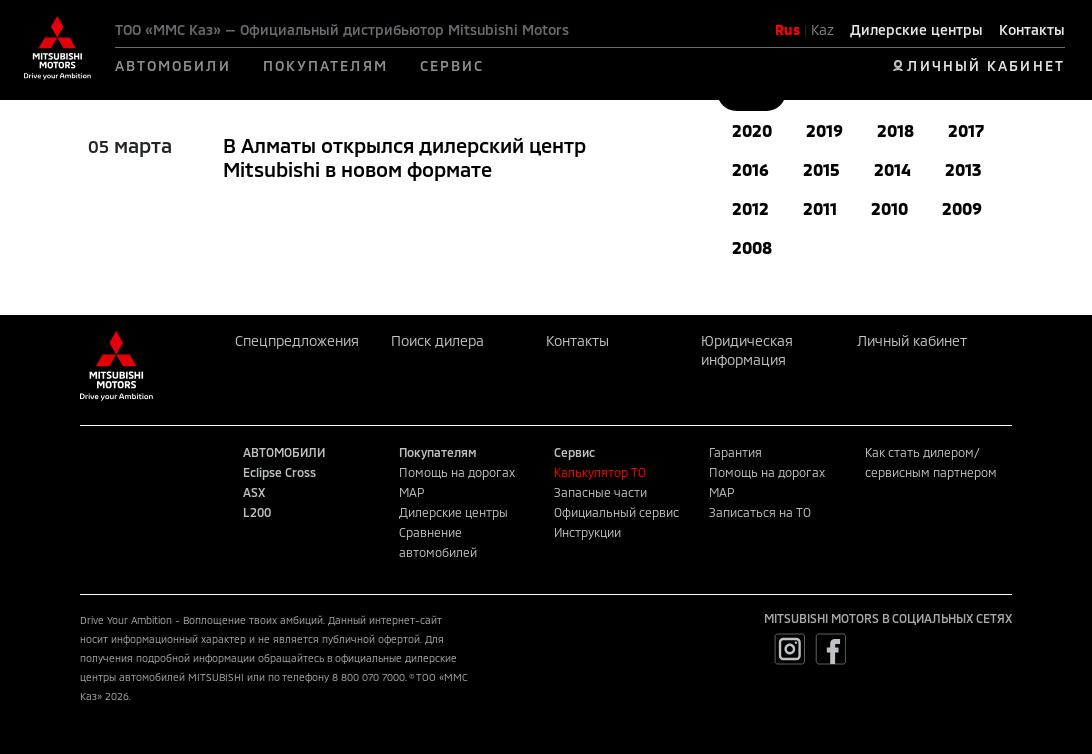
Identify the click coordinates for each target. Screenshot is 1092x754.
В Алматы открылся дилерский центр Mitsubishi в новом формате (404, 157)
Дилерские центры (916, 29)
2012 (750, 208)
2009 (962, 208)
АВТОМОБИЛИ (173, 65)
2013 (963, 169)
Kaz (822, 29)
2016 (750, 169)
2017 (966, 130)
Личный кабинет (912, 340)
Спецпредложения (297, 340)
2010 (889, 208)
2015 (821, 169)
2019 (824, 130)
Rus (787, 29)
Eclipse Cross (279, 472)
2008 (752, 247)
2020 (752, 130)
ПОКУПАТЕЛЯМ (325, 65)
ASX (254, 492)
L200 (257, 512)
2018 (895, 130)
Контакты (1032, 29)
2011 (820, 208)
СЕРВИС (452, 65)
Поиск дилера (437, 340)
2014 (892, 169)
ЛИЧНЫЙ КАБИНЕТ (985, 65)
